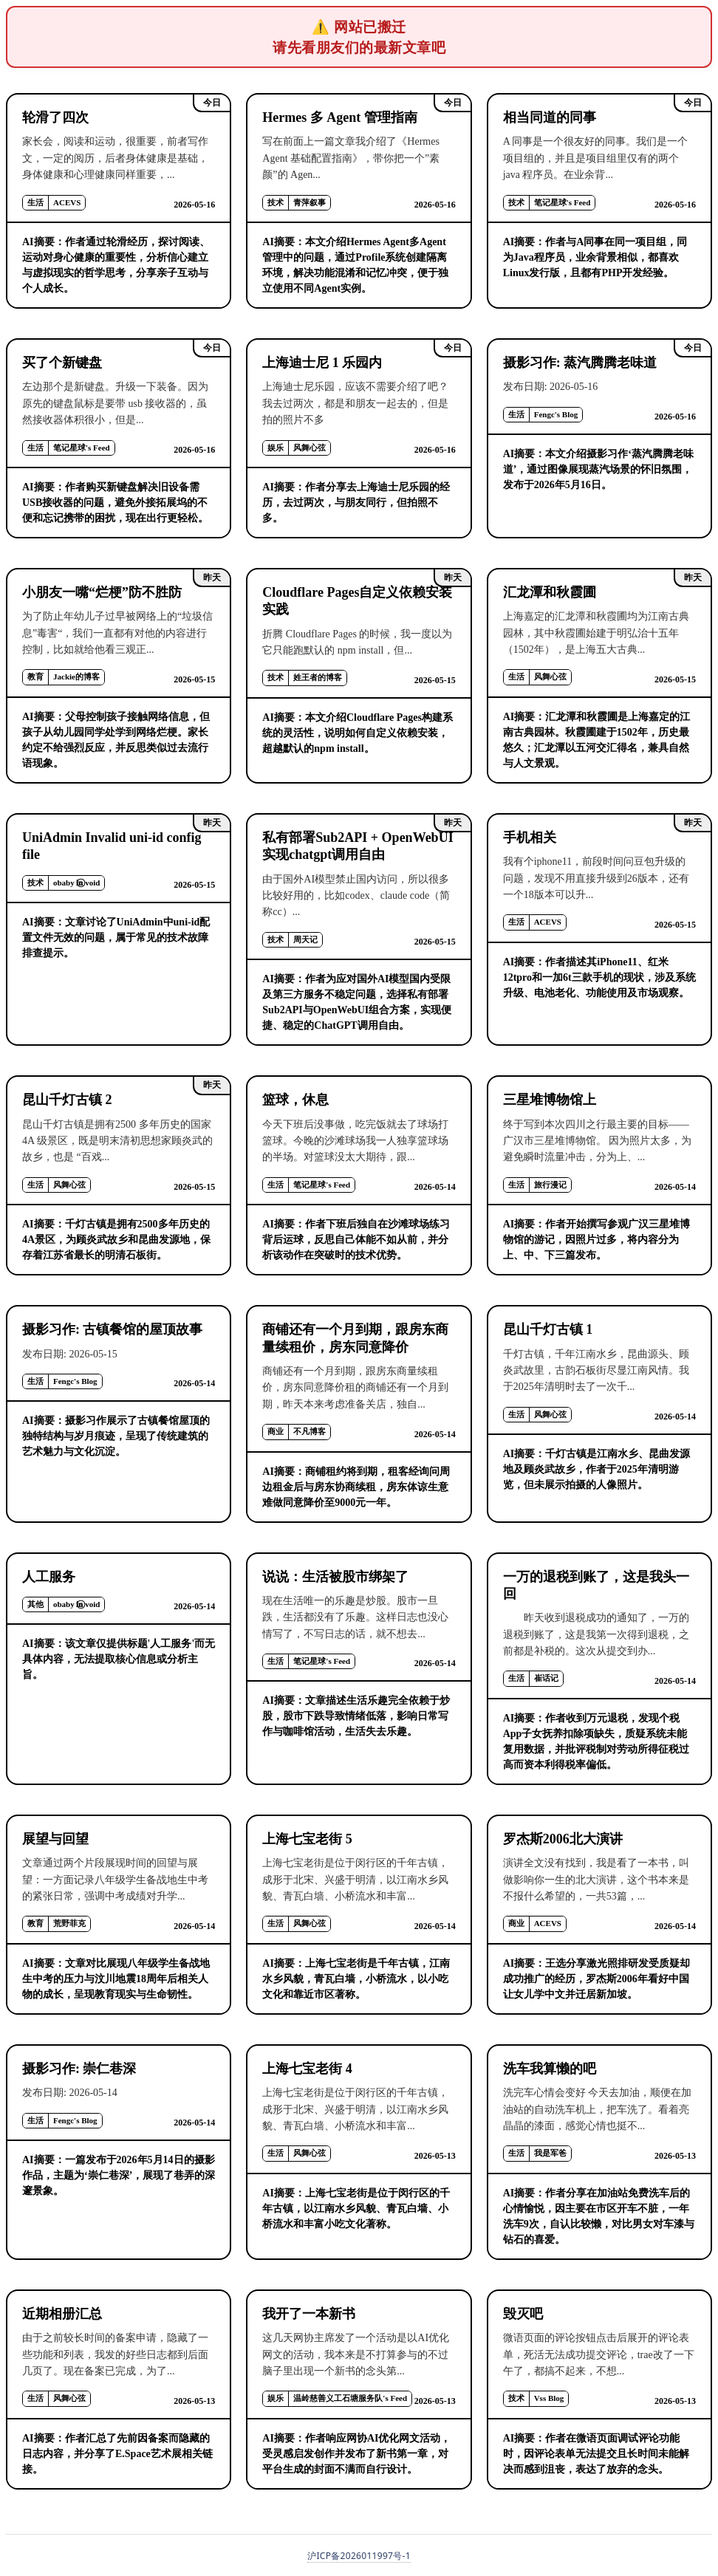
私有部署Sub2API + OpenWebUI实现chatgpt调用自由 (357, 846)
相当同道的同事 (549, 117)
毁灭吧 (523, 2313)
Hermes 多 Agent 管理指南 (339, 117)
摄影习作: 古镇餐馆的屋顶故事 (112, 1329)
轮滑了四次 (55, 117)
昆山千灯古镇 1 (548, 1329)
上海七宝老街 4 (307, 2068)
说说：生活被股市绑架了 (335, 1576)
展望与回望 (55, 1839)
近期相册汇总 (62, 2313)
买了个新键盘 (62, 362)
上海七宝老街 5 (307, 1839)
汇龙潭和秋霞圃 (549, 592)
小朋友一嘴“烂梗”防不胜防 (102, 592)
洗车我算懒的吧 (549, 2068)
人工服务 (48, 1576)
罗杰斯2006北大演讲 (563, 1839)
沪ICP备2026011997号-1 (359, 2555)
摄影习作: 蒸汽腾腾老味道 (580, 362)
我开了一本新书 (308, 2313)
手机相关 (529, 837)
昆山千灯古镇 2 (67, 1099)
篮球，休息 (295, 1099)
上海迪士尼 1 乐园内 (322, 362)
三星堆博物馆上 (549, 1099)
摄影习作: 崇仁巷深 (79, 2068)
